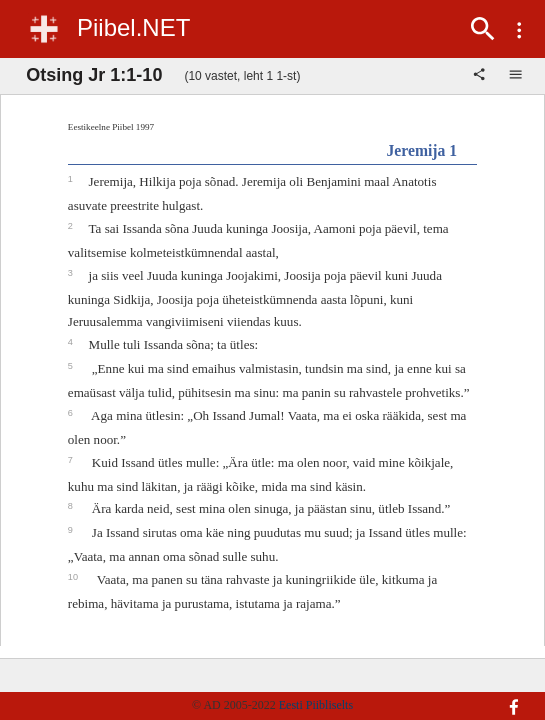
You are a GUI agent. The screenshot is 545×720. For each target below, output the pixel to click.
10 (74, 577)
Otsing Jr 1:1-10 (94, 75)
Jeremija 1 (421, 150)
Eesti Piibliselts (316, 705)
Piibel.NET (133, 27)
